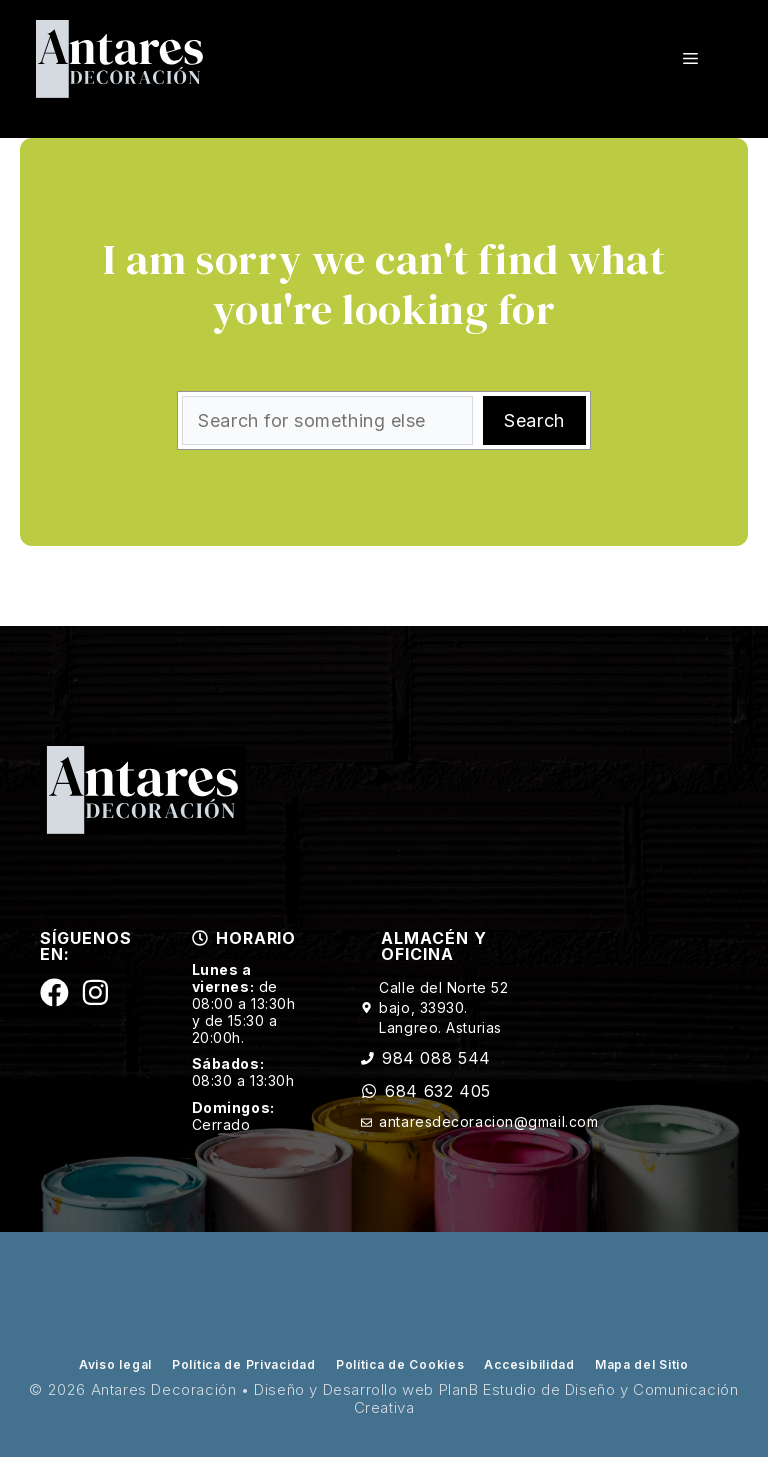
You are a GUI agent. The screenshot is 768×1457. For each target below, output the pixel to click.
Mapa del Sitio (642, 1364)
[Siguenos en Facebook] (54, 992)
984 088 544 (436, 1058)
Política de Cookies (400, 1364)
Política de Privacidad (244, 1364)
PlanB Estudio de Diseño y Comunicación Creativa (546, 1398)
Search (534, 420)
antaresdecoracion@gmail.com (488, 1121)
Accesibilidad (529, 1364)
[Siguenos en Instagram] (95, 992)
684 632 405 (438, 1091)
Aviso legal (115, 1364)
